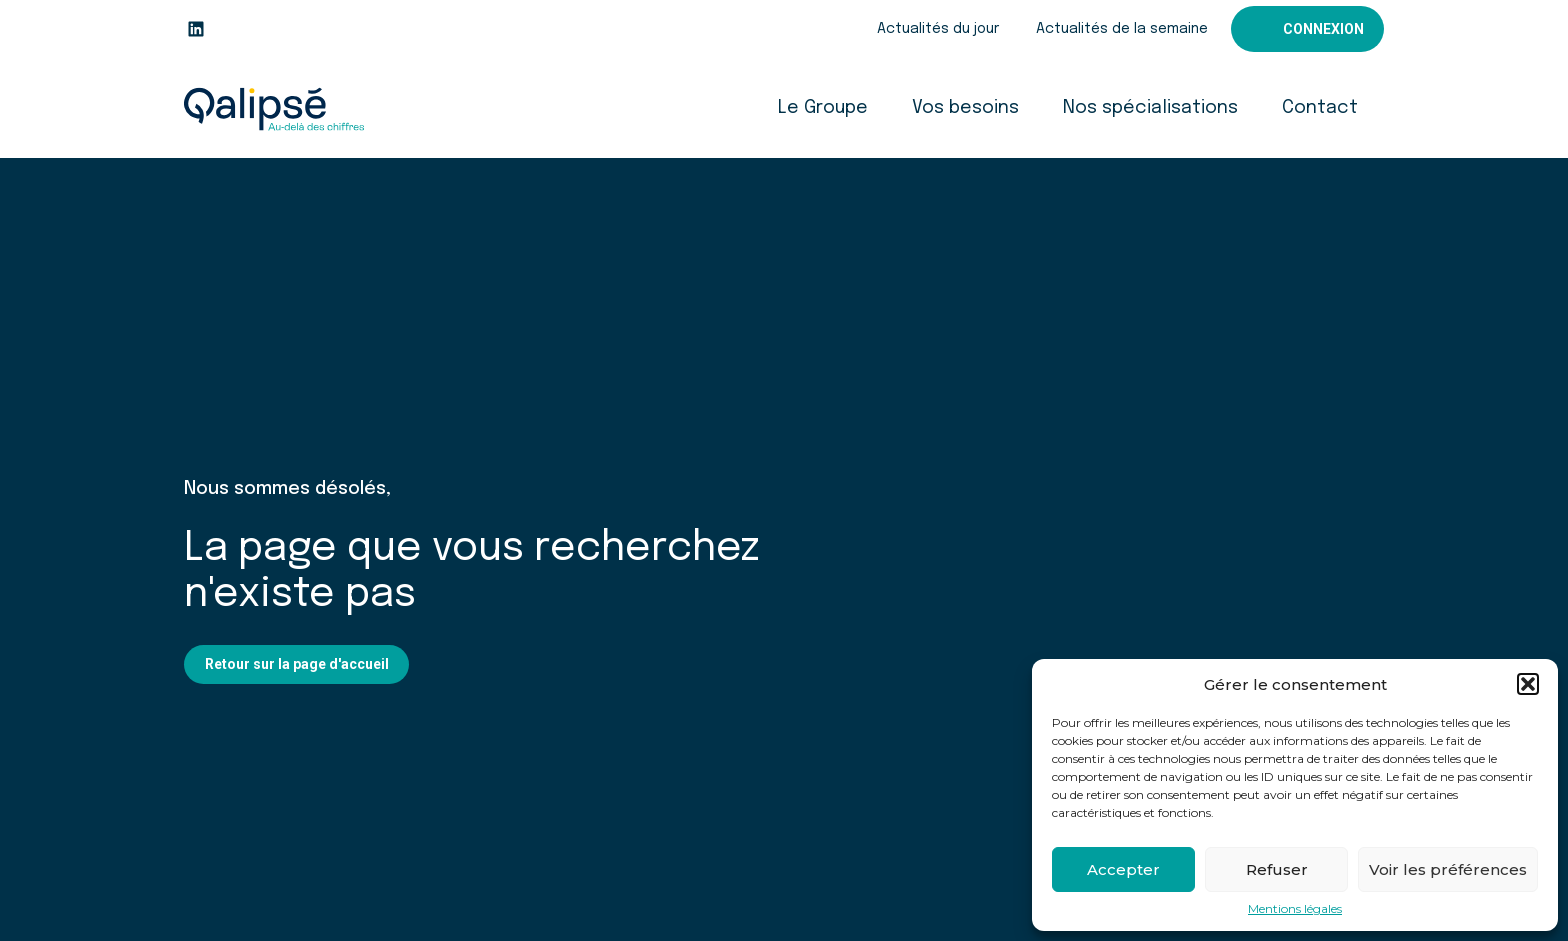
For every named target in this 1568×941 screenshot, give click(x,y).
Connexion (1323, 29)
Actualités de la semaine (1122, 29)
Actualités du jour (938, 29)
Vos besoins (965, 108)
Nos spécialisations (1150, 108)
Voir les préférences (1448, 869)
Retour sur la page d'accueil (297, 664)
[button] (1528, 684)
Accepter (1123, 869)
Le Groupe (823, 108)
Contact (1320, 108)
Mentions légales (1295, 909)
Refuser (1277, 869)
